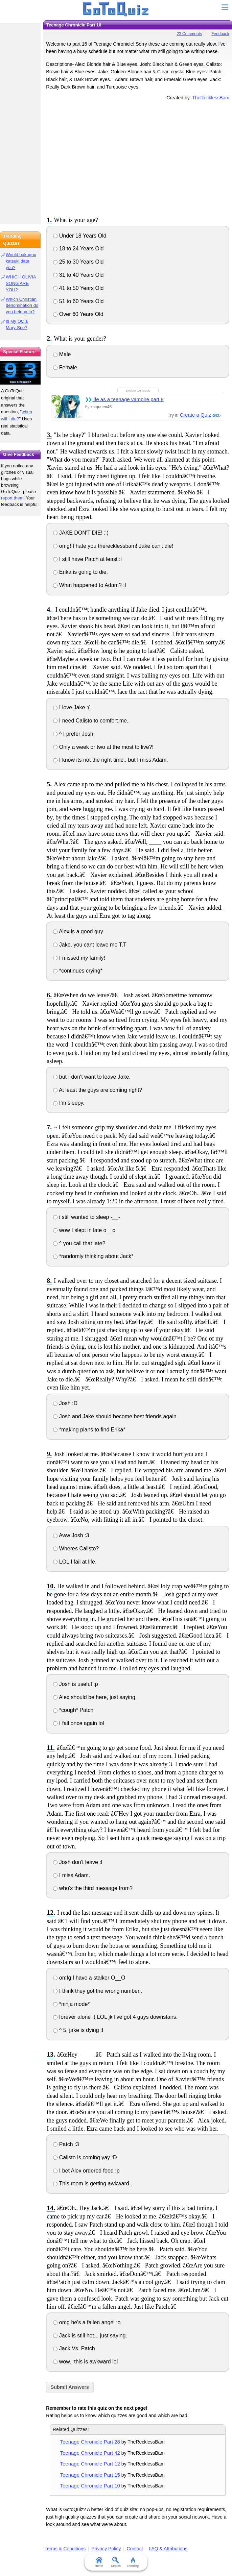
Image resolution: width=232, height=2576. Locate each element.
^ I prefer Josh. (74, 734)
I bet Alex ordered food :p (86, 2171)
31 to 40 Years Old (78, 275)
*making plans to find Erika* (89, 1429)
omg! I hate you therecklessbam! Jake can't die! (113, 546)
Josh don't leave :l (77, 1862)
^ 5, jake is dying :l (78, 2030)
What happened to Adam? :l (89, 585)
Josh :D (65, 1403)
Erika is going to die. (80, 572)
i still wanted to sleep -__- (86, 1217)
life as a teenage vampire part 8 (128, 399)
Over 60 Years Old (78, 314)
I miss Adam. (71, 1875)
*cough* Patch (73, 1710)
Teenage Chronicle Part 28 (90, 2442)
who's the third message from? (93, 1888)
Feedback (220, 33)
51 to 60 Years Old (78, 301)
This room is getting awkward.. (92, 2183)
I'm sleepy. (68, 1103)
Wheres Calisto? (76, 1548)
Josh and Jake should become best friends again (114, 1416)
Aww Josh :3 (71, 1535)
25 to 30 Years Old (78, 262)
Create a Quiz (195, 415)
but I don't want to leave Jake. (92, 1077)
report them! (13, 497)
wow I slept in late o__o (84, 1230)
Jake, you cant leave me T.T (89, 945)
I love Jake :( (71, 707)
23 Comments (189, 33)
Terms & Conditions (65, 2548)
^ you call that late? (79, 1243)
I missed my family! (79, 958)
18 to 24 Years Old (78, 248)
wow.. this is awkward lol (85, 2361)
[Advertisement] (138, 157)
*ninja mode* (71, 2004)
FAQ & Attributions (168, 2548)
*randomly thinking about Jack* (93, 1256)
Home (99, 2562)
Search (116, 2562)
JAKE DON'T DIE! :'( (80, 533)
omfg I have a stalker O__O (89, 1978)
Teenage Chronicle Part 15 (90, 2475)
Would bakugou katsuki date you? (21, 261)
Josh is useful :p (75, 1684)
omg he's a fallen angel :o (86, 2322)
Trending (133, 2562)
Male (62, 354)
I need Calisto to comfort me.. (91, 720)
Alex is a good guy (78, 931)
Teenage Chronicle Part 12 (90, 2464)
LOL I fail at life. (74, 1562)
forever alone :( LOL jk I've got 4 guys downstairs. (115, 2017)
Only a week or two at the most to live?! (103, 747)
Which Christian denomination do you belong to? (22, 306)
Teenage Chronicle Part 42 (90, 2453)
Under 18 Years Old (79, 236)
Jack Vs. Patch (74, 2348)
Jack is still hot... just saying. (90, 2335)
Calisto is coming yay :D (85, 2157)
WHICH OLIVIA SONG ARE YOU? (21, 283)
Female (65, 367)
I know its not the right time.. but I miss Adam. (110, 760)
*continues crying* (77, 971)
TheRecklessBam (210, 97)
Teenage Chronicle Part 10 (90, 2485)
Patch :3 (66, 2144)
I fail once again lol (78, 1723)
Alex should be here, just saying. (95, 1697)
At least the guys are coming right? (97, 1090)
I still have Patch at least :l (87, 559)
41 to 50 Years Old (78, 288)
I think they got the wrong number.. (97, 1991)
